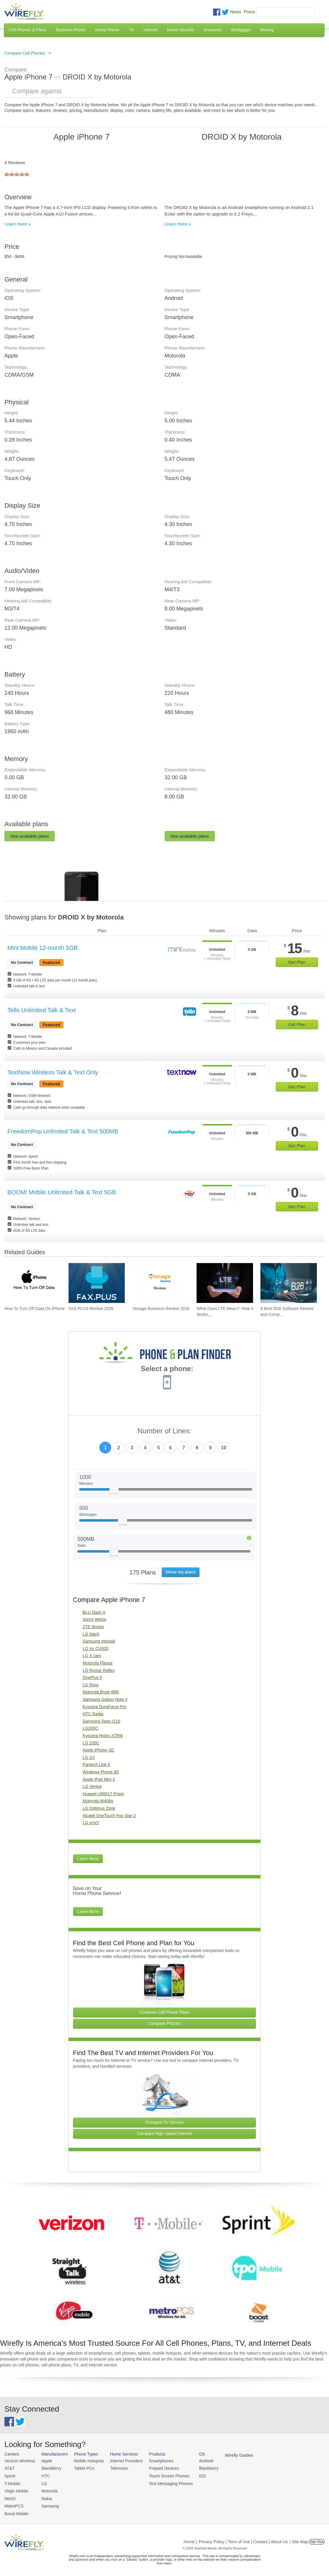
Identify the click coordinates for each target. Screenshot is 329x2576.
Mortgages (241, 29)
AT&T (9, 2468)
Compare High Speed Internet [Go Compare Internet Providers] (164, 2133)
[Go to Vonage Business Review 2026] (160, 1283)
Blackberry (198, 2468)
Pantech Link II (96, 1764)
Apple (44, 2461)
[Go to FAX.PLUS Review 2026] (97, 1283)
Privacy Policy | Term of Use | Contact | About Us (243, 2538)
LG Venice (92, 1786)
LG (41, 2482)
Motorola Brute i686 (101, 1692)
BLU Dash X (94, 1612)
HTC (43, 2475)
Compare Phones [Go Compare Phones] (164, 2023)
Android (195, 2461)
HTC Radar (93, 1713)
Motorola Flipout (97, 1663)
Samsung (47, 2503)
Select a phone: (167, 1369)
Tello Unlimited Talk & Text (41, 1010)
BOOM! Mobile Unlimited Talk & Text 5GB (61, 1192)
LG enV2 (91, 1822)
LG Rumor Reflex (99, 1670)
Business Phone (71, 29)
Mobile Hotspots (85, 2461)
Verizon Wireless (18, 2461)
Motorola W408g (98, 1801)
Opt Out (316, 2538)
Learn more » (17, 223)
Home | (190, 2538)
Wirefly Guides (227, 2455)
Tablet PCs (81, 2468)
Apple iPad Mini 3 (99, 1779)
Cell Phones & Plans (27, 29)
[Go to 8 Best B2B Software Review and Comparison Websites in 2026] (288, 1283)
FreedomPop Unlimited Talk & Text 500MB (62, 1131)
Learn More (88, 1858)
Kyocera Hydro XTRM (103, 1735)
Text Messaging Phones (162, 2482)
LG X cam (92, 1655)
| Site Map (299, 2538)
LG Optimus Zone (99, 1808)
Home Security (180, 29)
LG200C (90, 1728)
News (235, 11)
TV (131, 29)
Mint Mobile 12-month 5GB (42, 948)
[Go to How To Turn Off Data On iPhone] (32, 1283)
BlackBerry (48, 2468)
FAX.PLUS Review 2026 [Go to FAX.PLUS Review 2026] (91, 1308)
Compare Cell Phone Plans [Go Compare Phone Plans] (164, 2012)
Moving (266, 29)
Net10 (9, 2496)
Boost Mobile (15, 2510)
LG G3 (89, 1757)
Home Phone (107, 29)
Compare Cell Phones (24, 53)
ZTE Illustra (93, 1626)
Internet (150, 29)
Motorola (46, 2489)
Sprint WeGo (94, 1619)
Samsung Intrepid (99, 1641)
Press (249, 11)
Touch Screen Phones (161, 2475)
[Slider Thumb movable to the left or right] (114, 1491)
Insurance (213, 29)
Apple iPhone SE (98, 1750)
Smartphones (153, 2461)
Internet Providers (121, 2461)
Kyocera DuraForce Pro (104, 1706)
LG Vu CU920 (95, 1648)
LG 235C (91, 1743)
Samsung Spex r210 (101, 1721)
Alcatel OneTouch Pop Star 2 (109, 1815)
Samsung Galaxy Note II (105, 1699)
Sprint (9, 2475)
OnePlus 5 (92, 1677)
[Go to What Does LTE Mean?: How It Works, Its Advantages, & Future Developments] (225, 1283)
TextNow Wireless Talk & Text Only (52, 1072)
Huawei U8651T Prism (103, 1793)
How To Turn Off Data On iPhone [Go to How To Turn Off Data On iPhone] (34, 1308)
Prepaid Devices (156, 2468)
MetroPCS (13, 2503)
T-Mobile (11, 2482)
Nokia (44, 2496)
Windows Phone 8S (101, 1772)
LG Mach (91, 1634)
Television (114, 2468)
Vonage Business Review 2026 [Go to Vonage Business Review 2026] (160, 1308)
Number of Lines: (164, 1431)
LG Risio (91, 1685)
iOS (192, 2475)
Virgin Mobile (15, 2489)
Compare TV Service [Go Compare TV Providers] (164, 2122)
